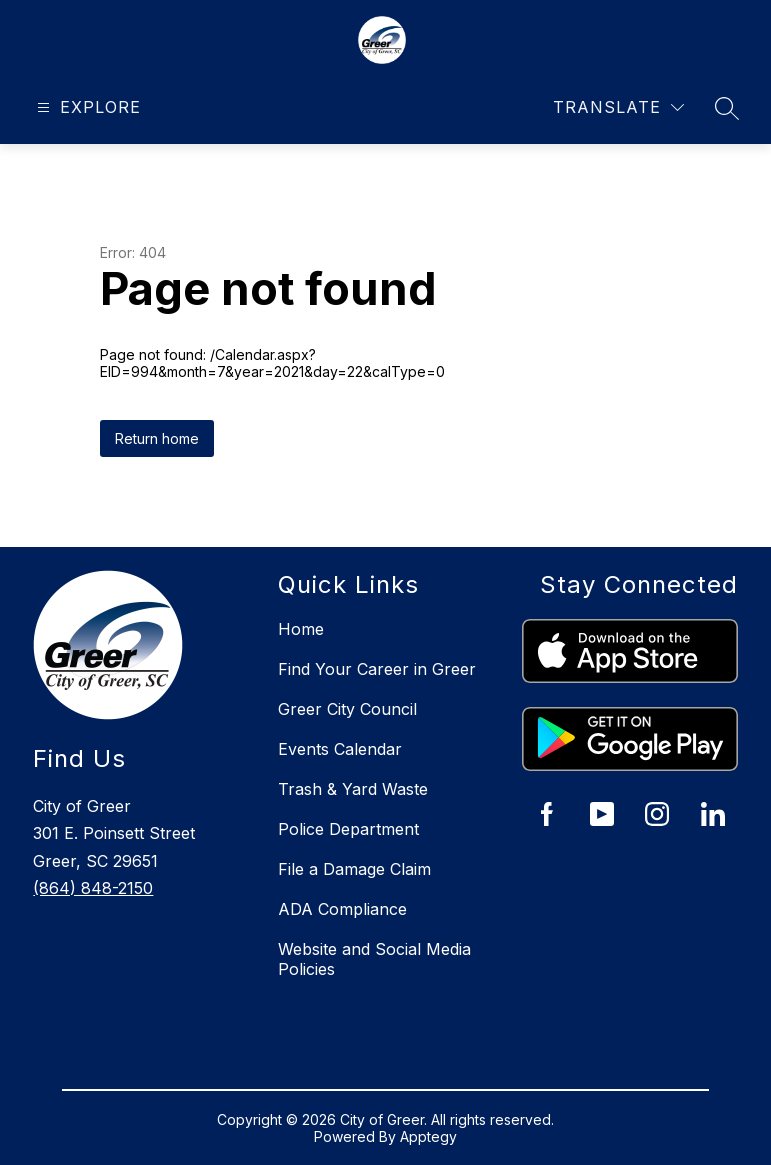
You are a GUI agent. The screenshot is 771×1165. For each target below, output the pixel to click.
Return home (157, 438)
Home (301, 629)
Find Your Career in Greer (377, 669)
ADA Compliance (342, 909)
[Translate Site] (618, 107)
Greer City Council (347, 709)
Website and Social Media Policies (374, 959)
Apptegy (428, 1136)
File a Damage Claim (354, 869)
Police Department (348, 829)
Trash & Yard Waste (353, 789)
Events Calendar (340, 749)
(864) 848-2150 (93, 888)
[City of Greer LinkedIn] (713, 814)
